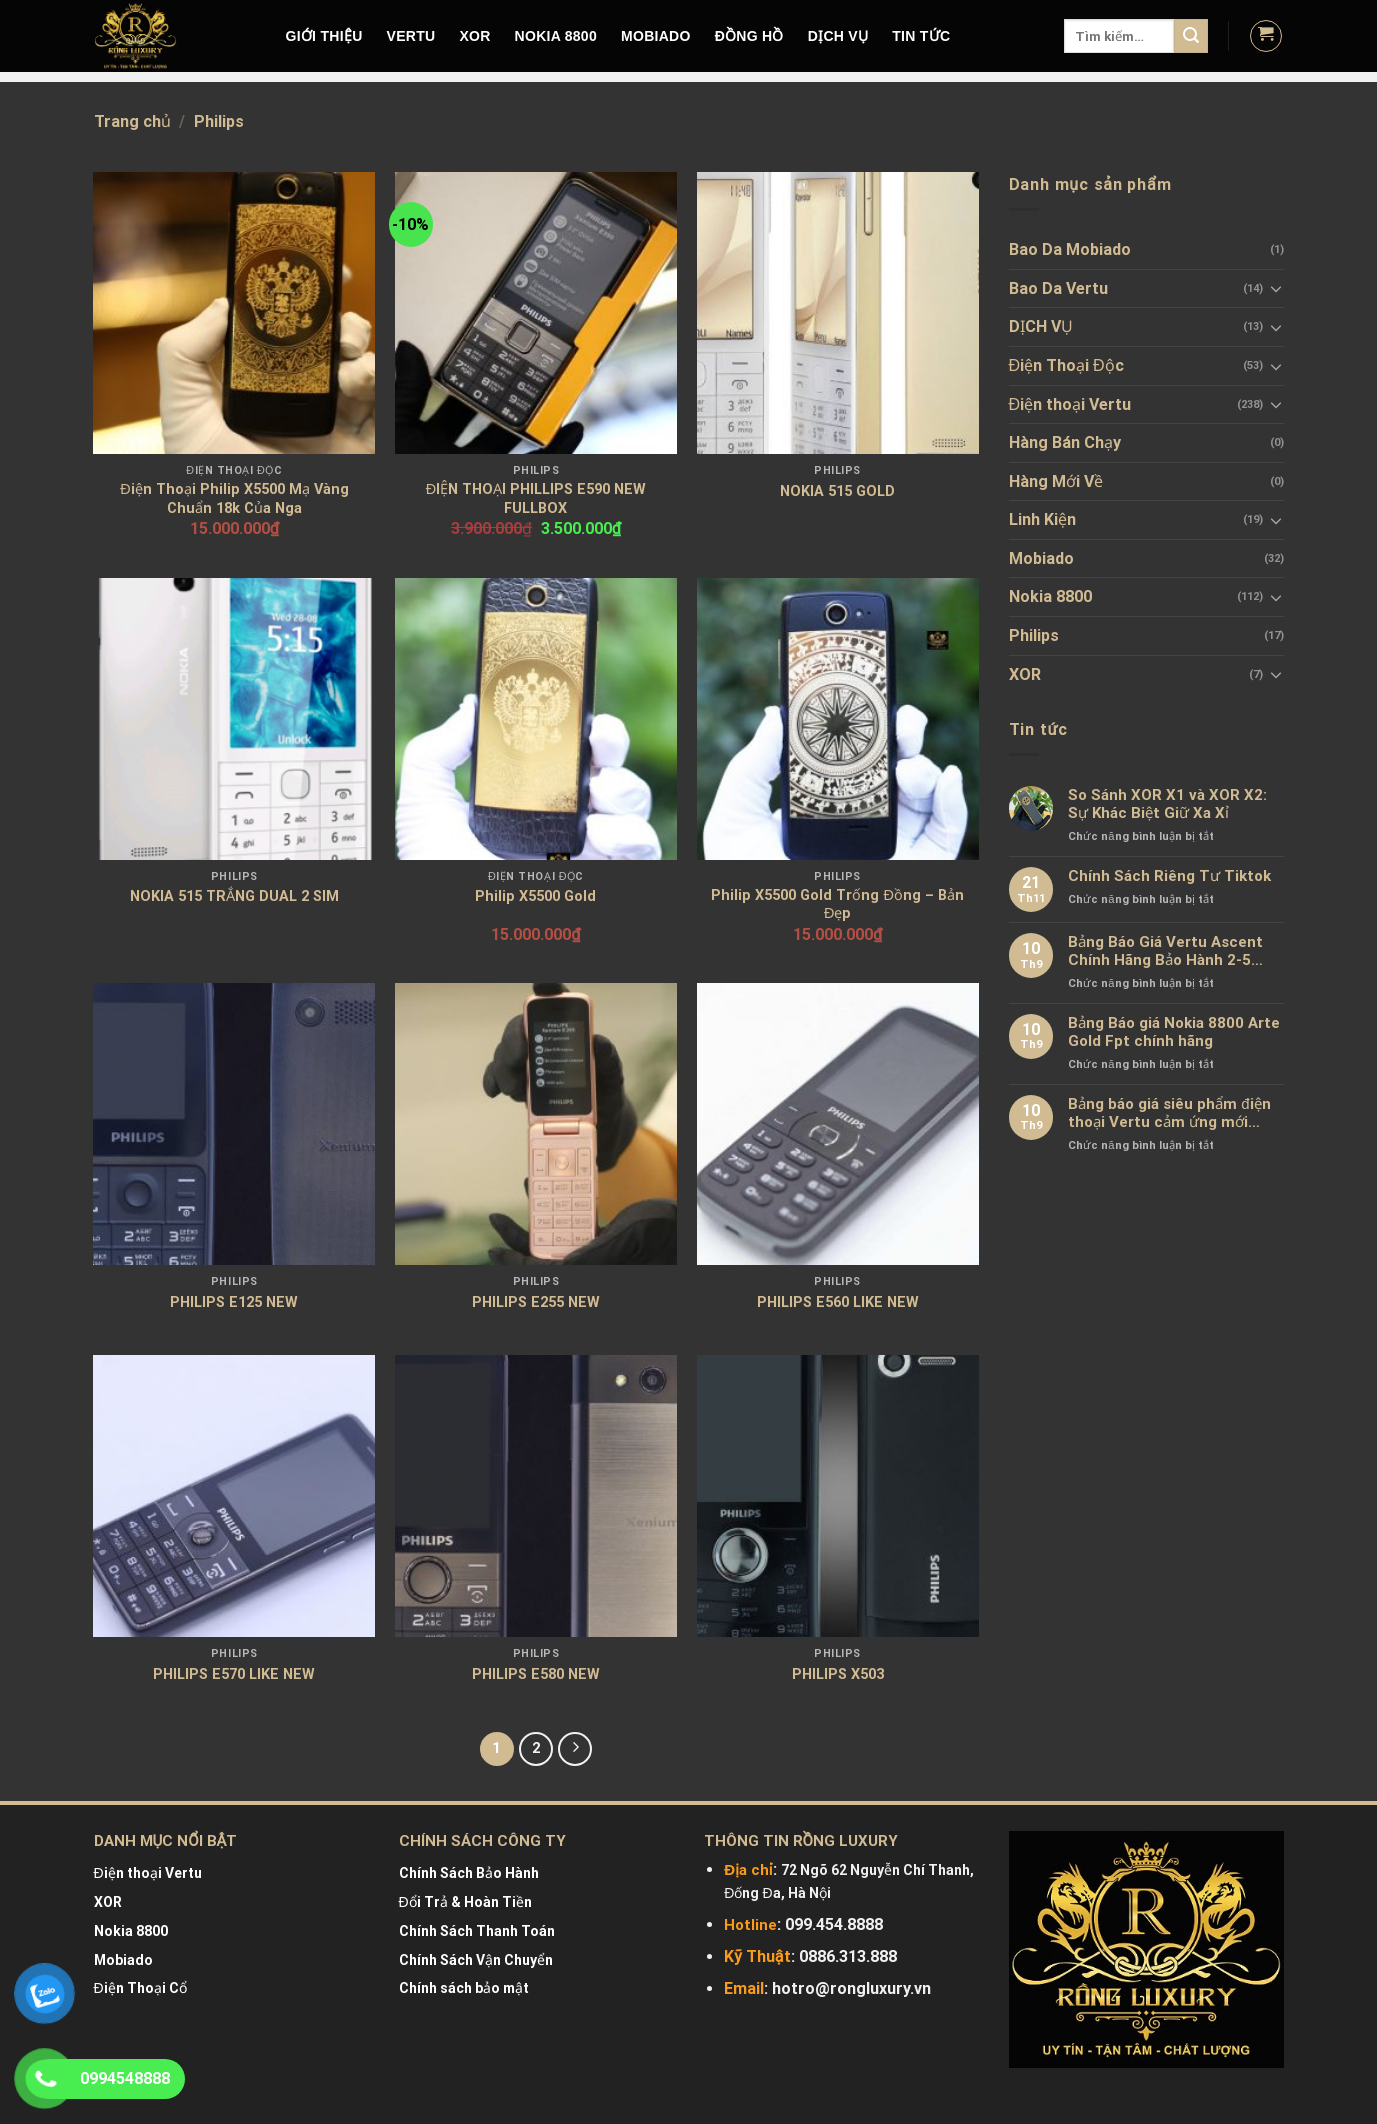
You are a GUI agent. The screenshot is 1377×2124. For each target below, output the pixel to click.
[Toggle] (1276, 288)
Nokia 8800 (1050, 596)
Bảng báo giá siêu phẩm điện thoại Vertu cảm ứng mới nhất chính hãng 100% (1169, 1113)
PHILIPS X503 (838, 1674)
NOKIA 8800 (556, 36)
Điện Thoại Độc (1066, 365)
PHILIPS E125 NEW (234, 1302)
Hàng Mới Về (1056, 481)
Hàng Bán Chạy (1065, 442)
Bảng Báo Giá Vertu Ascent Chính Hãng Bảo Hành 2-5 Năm (1165, 951)
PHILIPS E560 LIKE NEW (838, 1302)
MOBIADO (656, 36)
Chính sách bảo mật (464, 1988)
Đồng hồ (749, 36)
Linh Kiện (1042, 519)
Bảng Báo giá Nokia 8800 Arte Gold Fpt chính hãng (1174, 1032)
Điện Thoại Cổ (140, 1988)
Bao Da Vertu (1058, 288)
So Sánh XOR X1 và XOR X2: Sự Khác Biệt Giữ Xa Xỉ (1167, 804)
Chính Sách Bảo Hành (469, 1873)
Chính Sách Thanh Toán (477, 1931)
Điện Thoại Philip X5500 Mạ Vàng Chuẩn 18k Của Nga (234, 499)
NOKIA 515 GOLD (837, 491)
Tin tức (921, 36)
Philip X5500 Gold (535, 896)
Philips (1034, 635)
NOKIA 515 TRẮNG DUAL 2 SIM (234, 896)
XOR (474, 36)
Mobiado (1041, 558)
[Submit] (1191, 36)
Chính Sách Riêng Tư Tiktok (1169, 876)
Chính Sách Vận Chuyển (476, 1960)
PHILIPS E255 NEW (536, 1302)
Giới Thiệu (324, 36)
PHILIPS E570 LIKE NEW (234, 1674)
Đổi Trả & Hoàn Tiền (465, 1902)
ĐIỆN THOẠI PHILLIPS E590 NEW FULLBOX (536, 499)
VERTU (411, 36)
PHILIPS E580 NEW (536, 1674)
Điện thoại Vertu (1070, 404)
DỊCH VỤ (838, 36)
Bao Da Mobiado (1070, 249)
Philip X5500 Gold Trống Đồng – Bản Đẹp (837, 905)
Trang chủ (132, 121)
